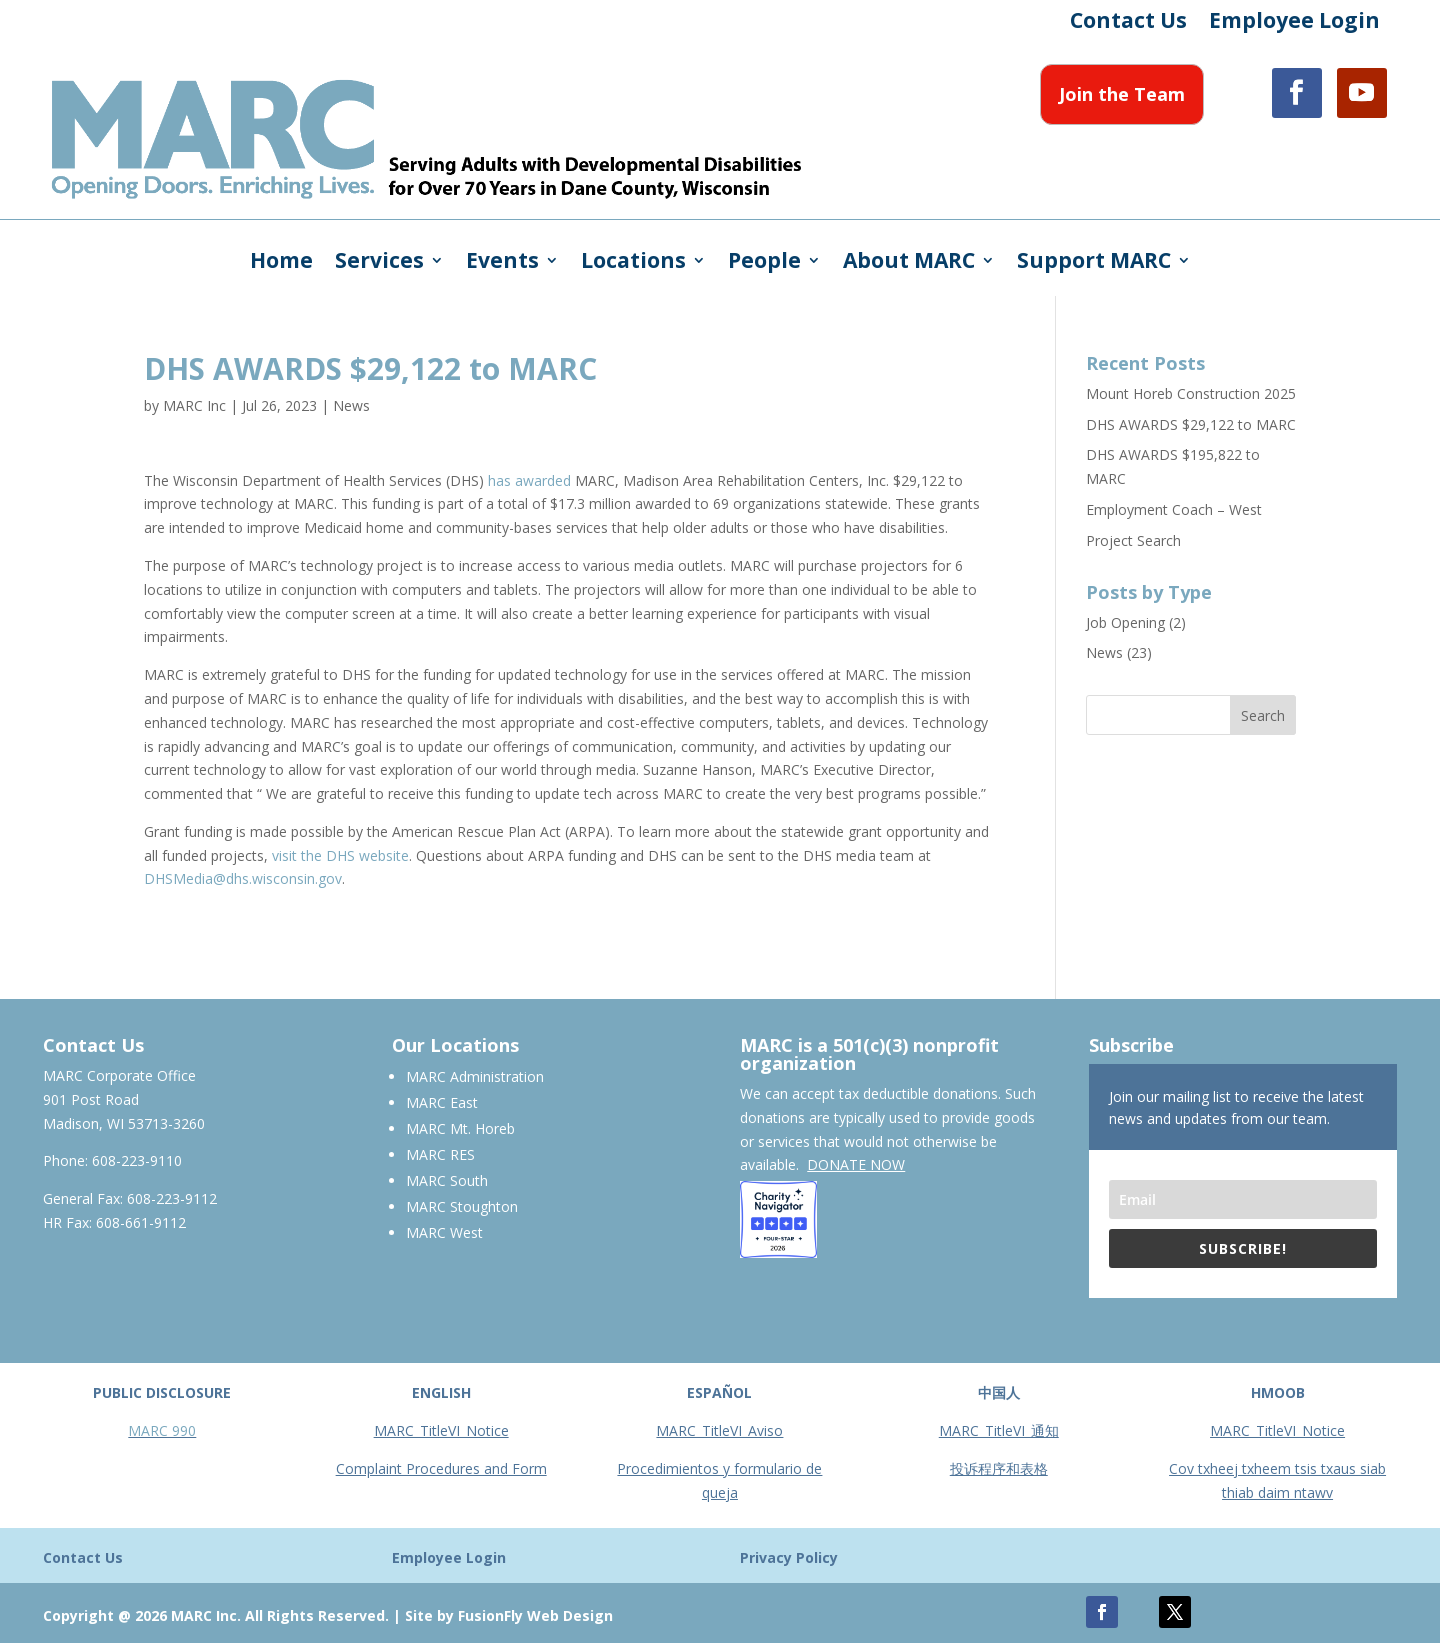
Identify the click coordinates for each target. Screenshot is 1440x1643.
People (764, 263)
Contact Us (1128, 23)
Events (502, 263)
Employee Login (1294, 23)
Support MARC (1094, 263)
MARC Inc (194, 405)
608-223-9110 (137, 1160)
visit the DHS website (340, 855)
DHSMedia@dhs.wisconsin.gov (243, 878)
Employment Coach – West (1174, 509)
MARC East (442, 1102)
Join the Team (1122, 94)
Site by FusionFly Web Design (509, 1615)
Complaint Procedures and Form (441, 1468)
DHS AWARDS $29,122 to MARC (1191, 424)
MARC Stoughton (462, 1206)
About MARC (909, 263)
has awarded (529, 480)
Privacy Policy (789, 1557)
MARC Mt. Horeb (460, 1128)
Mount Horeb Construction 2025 (1191, 393)
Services (379, 263)
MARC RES (440, 1154)
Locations (633, 263)
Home (281, 263)
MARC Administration (475, 1076)
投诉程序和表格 (999, 1468)
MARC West (444, 1232)
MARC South (447, 1180)
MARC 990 (162, 1430)
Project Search (1133, 540)
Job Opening (1125, 622)
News (351, 405)
